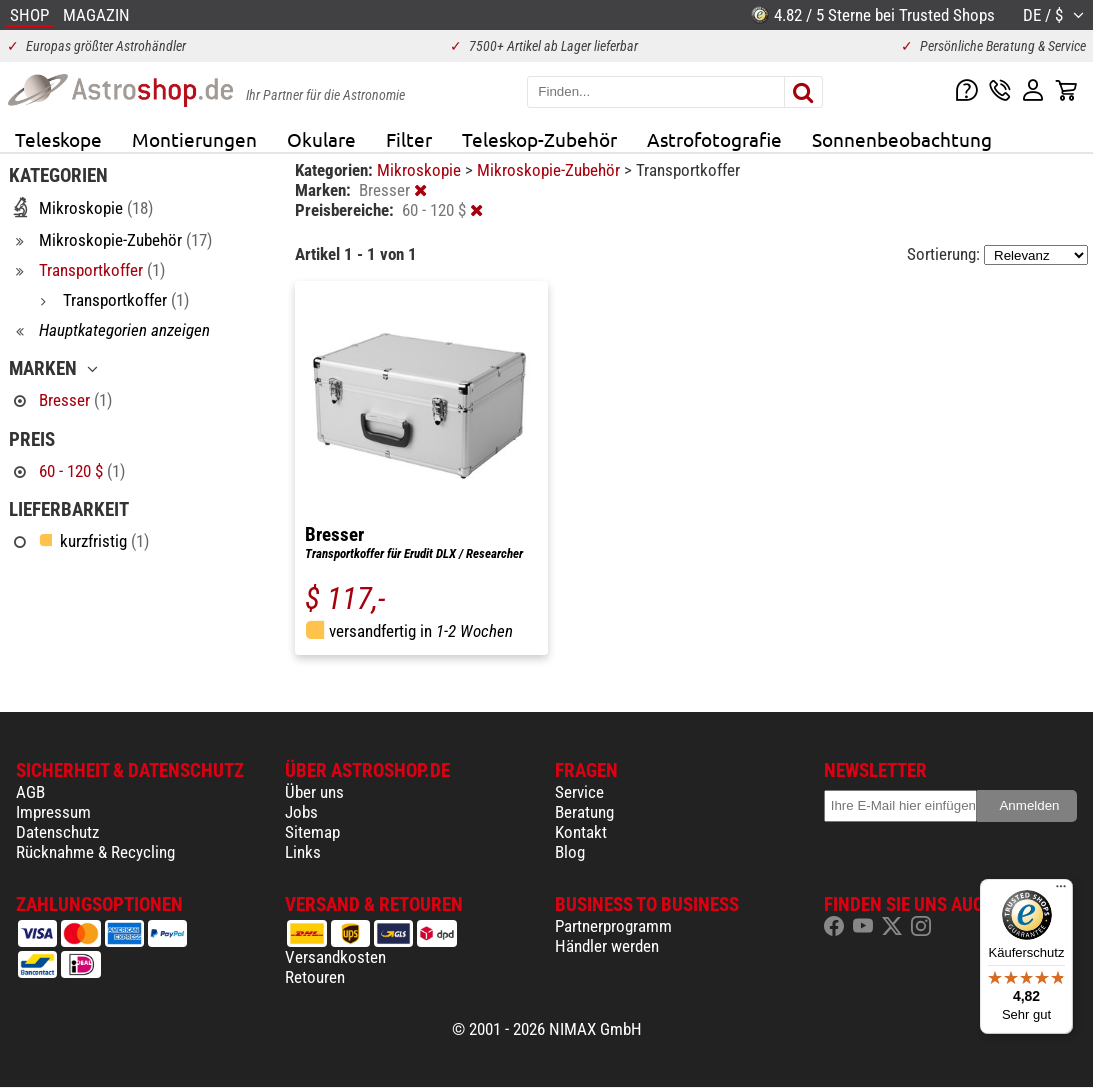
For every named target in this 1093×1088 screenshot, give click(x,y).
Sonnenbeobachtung (902, 139)
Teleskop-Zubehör (539, 139)
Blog (570, 852)
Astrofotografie (714, 139)
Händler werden (607, 946)
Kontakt (581, 832)
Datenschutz (57, 832)
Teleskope (58, 139)
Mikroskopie (421, 170)
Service (579, 792)
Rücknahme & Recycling (95, 852)
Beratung (584, 812)
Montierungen (194, 139)
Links (303, 852)
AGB (30, 792)
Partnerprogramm (613, 926)
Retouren (315, 977)
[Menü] (1061, 891)
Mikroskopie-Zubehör (550, 170)
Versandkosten (335, 957)
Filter (409, 139)
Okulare (321, 139)
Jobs (301, 812)
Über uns (314, 792)
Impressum (53, 812)
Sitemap (312, 832)
